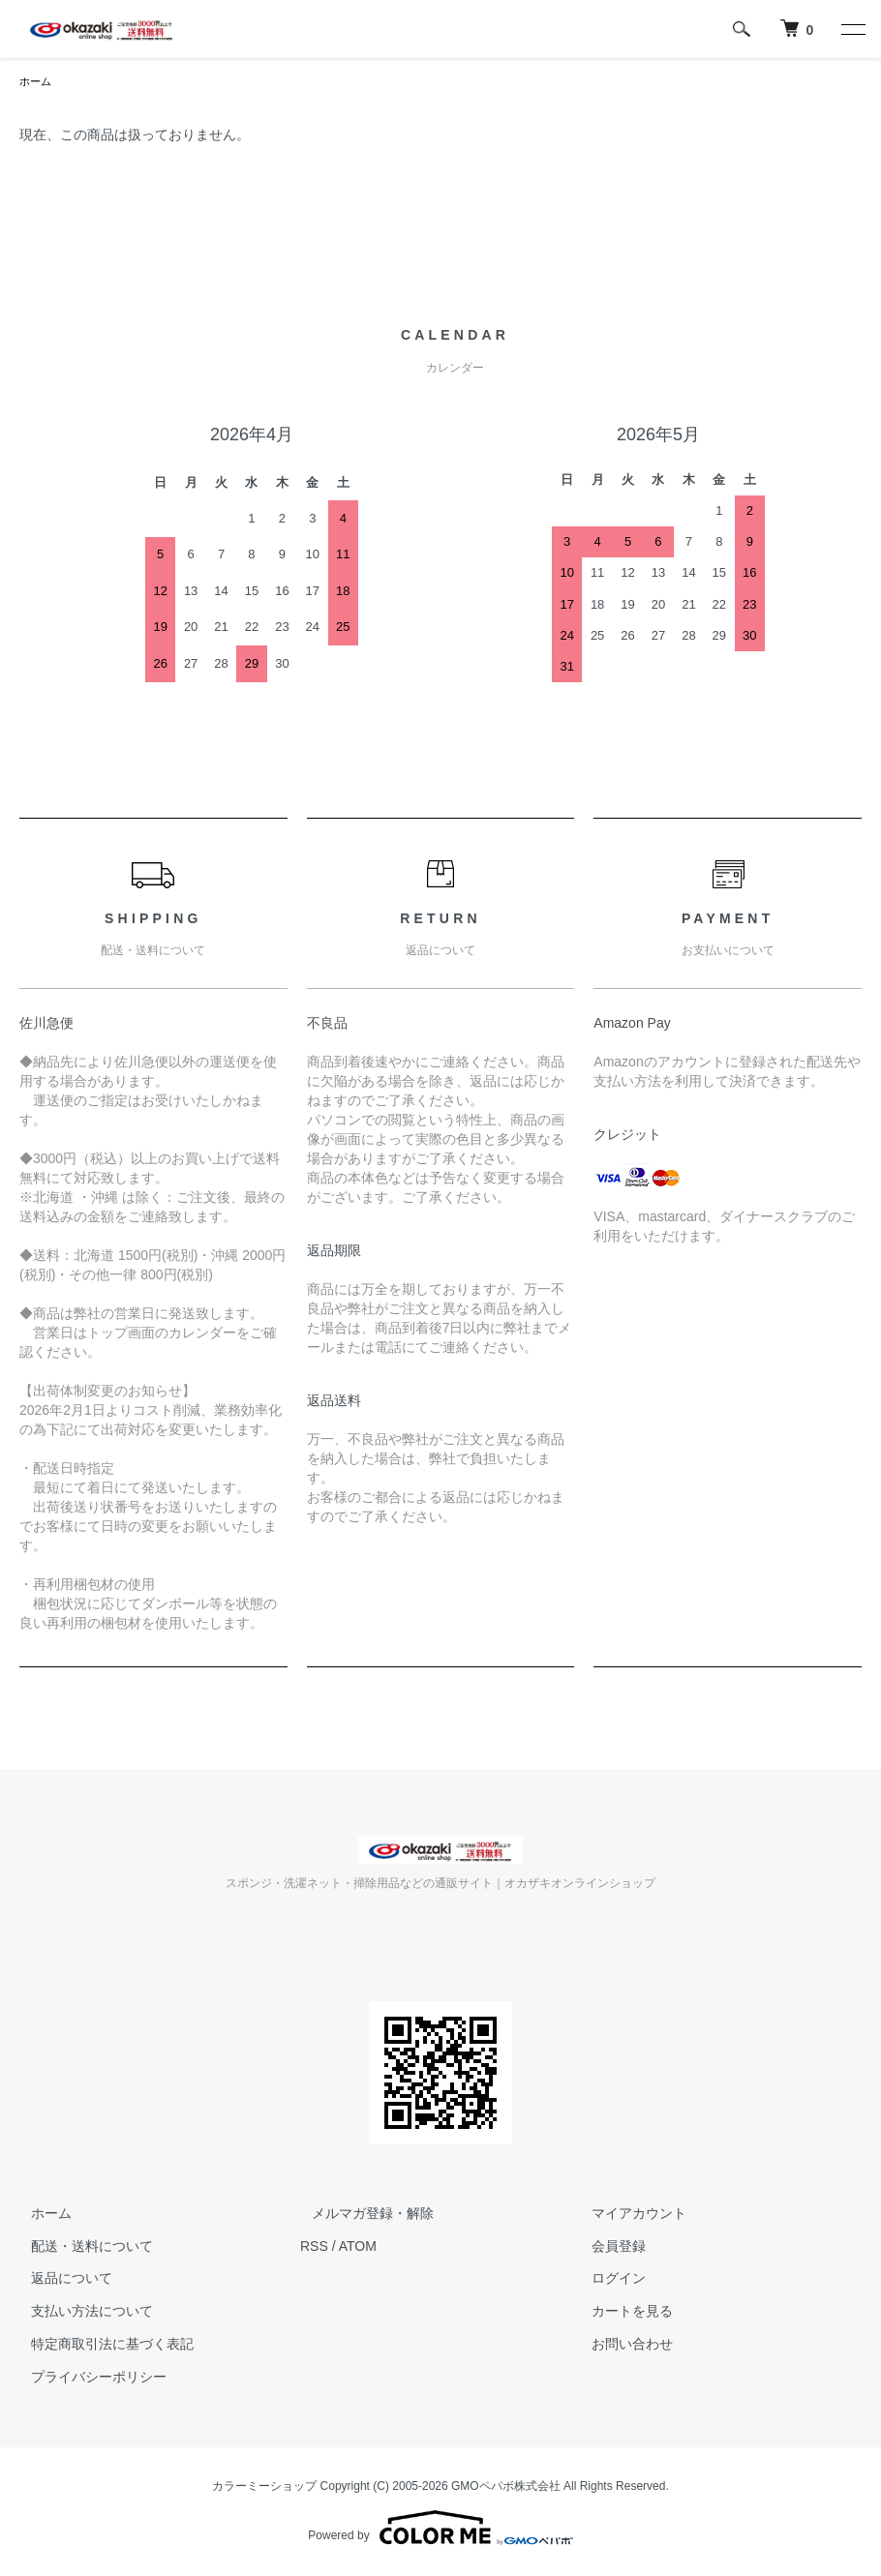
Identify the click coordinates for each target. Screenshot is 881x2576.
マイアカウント (628, 2215)
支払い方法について (80, 2313)
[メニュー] (852, 29)
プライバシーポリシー (87, 2378)
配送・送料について (80, 2248)
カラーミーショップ (264, 2488)
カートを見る (621, 2313)
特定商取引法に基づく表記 (100, 2345)
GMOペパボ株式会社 (506, 2488)
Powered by (440, 2529)
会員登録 (608, 2248)
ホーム (36, 82)
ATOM (358, 2248)
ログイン (608, 2280)
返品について (60, 2280)
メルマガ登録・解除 (361, 2215)
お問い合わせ (621, 2345)
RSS (314, 2248)
